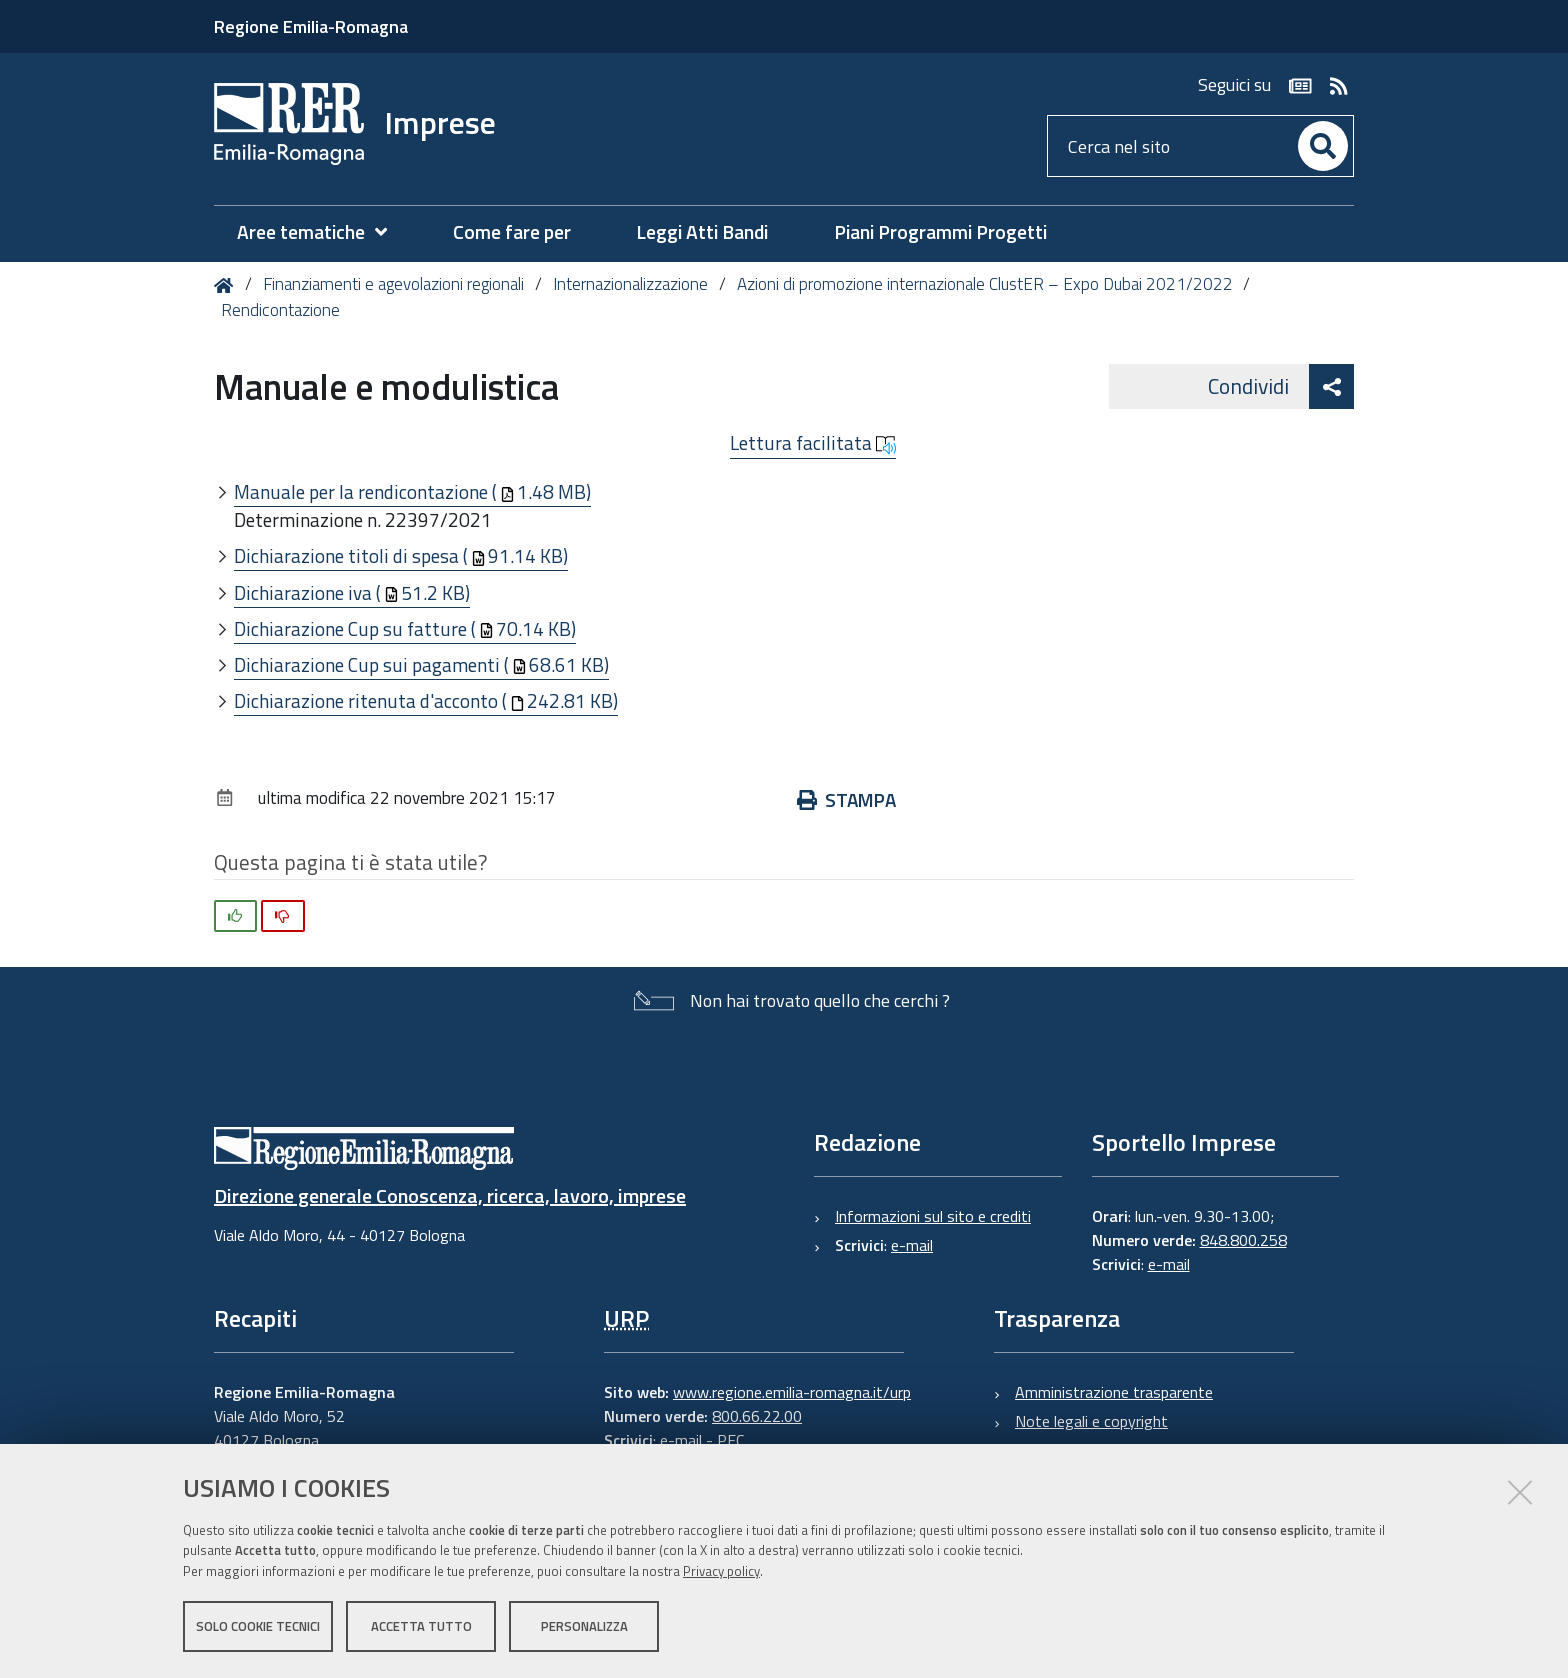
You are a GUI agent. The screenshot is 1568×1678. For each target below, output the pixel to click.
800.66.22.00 (757, 1416)
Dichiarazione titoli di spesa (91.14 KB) (401, 555)
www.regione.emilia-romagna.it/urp (792, 1392)
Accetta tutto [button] (421, 1626)
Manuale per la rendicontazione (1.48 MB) (412, 491)
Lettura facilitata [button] (813, 443)
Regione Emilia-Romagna (311, 26)
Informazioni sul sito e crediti (933, 1216)
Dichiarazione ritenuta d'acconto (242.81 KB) (426, 700)
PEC (730, 1440)
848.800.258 (1243, 1240)
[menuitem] (322, 232)
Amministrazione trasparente (1114, 1392)
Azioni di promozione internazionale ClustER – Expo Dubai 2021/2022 (985, 284)
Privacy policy (721, 1571)
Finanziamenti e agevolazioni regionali (393, 284)
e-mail (912, 1245)
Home (227, 285)
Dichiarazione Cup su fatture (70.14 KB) (405, 628)
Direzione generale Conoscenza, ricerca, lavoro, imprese (450, 1195)
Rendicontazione (280, 310)
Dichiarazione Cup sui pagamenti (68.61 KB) (421, 664)
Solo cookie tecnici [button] (258, 1626)
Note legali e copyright (1091, 1421)
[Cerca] (1323, 146)
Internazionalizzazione (630, 284)
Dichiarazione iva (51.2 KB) (352, 592)
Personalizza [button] (584, 1626)
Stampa (846, 799)
